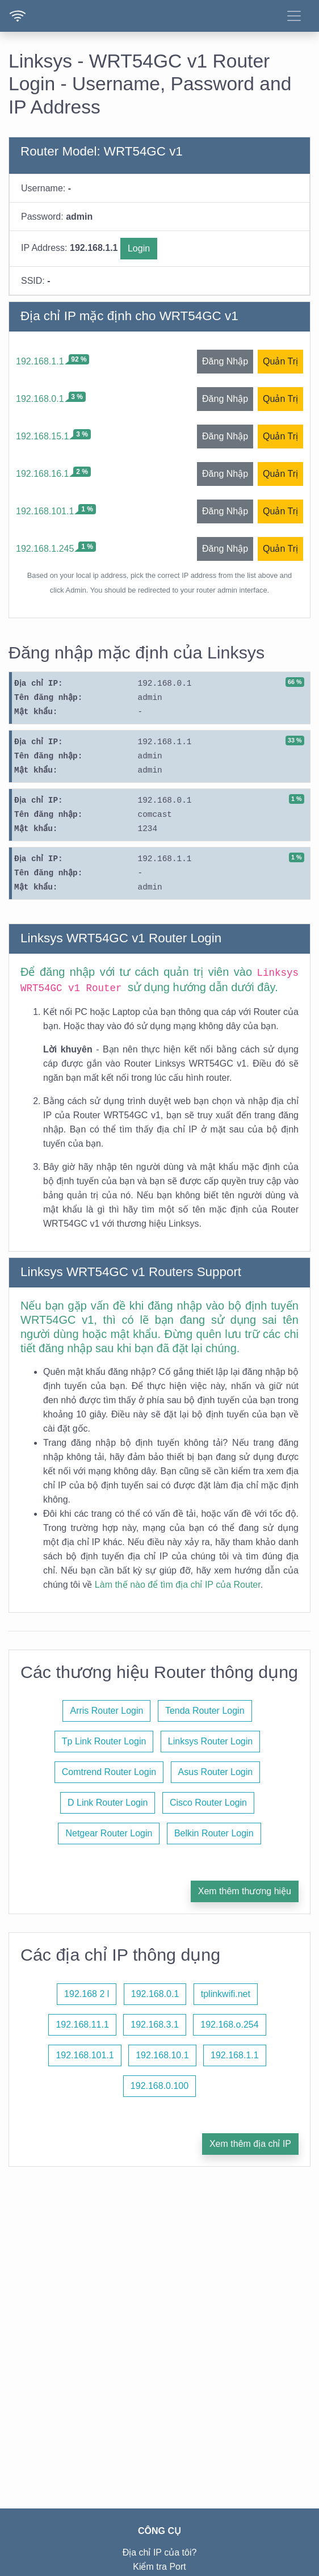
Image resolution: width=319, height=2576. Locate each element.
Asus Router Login (215, 1772)
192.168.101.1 (45, 511)
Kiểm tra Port (159, 2566)
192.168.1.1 (40, 361)
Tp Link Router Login (104, 1741)
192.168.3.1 (155, 2024)
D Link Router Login (108, 1802)
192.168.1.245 (45, 548)
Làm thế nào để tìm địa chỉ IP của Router (178, 1584)
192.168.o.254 (229, 2024)
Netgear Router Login (108, 1833)
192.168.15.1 (42, 436)
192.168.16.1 (42, 474)
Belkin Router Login (214, 1833)
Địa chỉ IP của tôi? (160, 2552)
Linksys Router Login (210, 1741)
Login (139, 248)
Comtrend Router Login (109, 1772)
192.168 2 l (86, 1994)
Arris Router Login (106, 1710)
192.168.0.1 (40, 399)
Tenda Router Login (205, 1710)
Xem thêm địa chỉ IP (250, 2144)
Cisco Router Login (208, 1802)
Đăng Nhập (225, 361)
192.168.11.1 (82, 2024)
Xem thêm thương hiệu (244, 1891)
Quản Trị (280, 361)
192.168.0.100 (159, 2086)
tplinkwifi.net (225, 1994)
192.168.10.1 (162, 2055)
